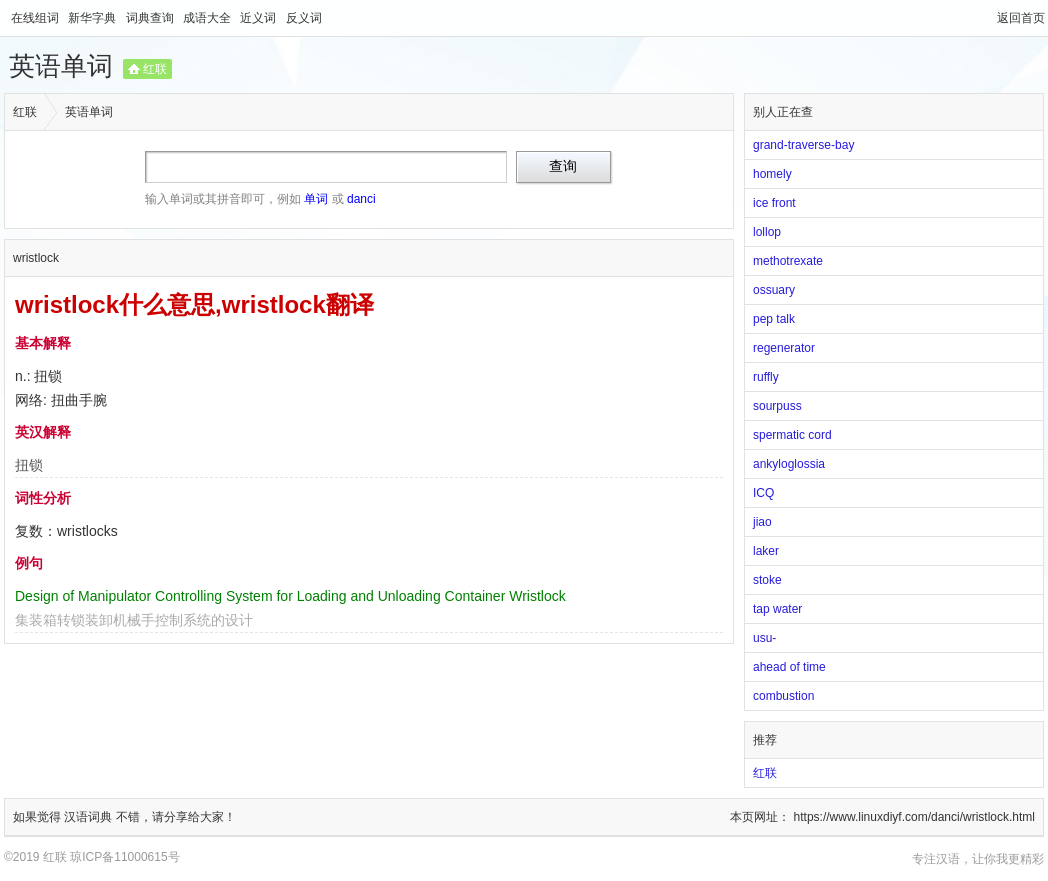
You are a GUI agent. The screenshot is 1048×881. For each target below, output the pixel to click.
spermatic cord (792, 435)
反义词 (304, 18)
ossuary (774, 290)
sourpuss (777, 406)
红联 (155, 69)
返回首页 (1021, 18)
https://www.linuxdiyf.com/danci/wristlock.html (914, 817)
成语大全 (208, 18)
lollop (767, 232)
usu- (764, 638)
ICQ (763, 493)
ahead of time (789, 667)
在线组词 (36, 18)
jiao (762, 522)
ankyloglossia (789, 464)
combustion (783, 696)
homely (772, 174)
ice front (774, 203)
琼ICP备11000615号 (124, 857)
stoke (767, 580)
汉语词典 (89, 817)
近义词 (259, 18)
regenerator (784, 348)
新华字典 (93, 18)
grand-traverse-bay (803, 145)
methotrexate (788, 261)
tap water (777, 609)
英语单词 (61, 66)
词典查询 (151, 18)
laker (766, 551)
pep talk (774, 319)
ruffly (766, 377)
